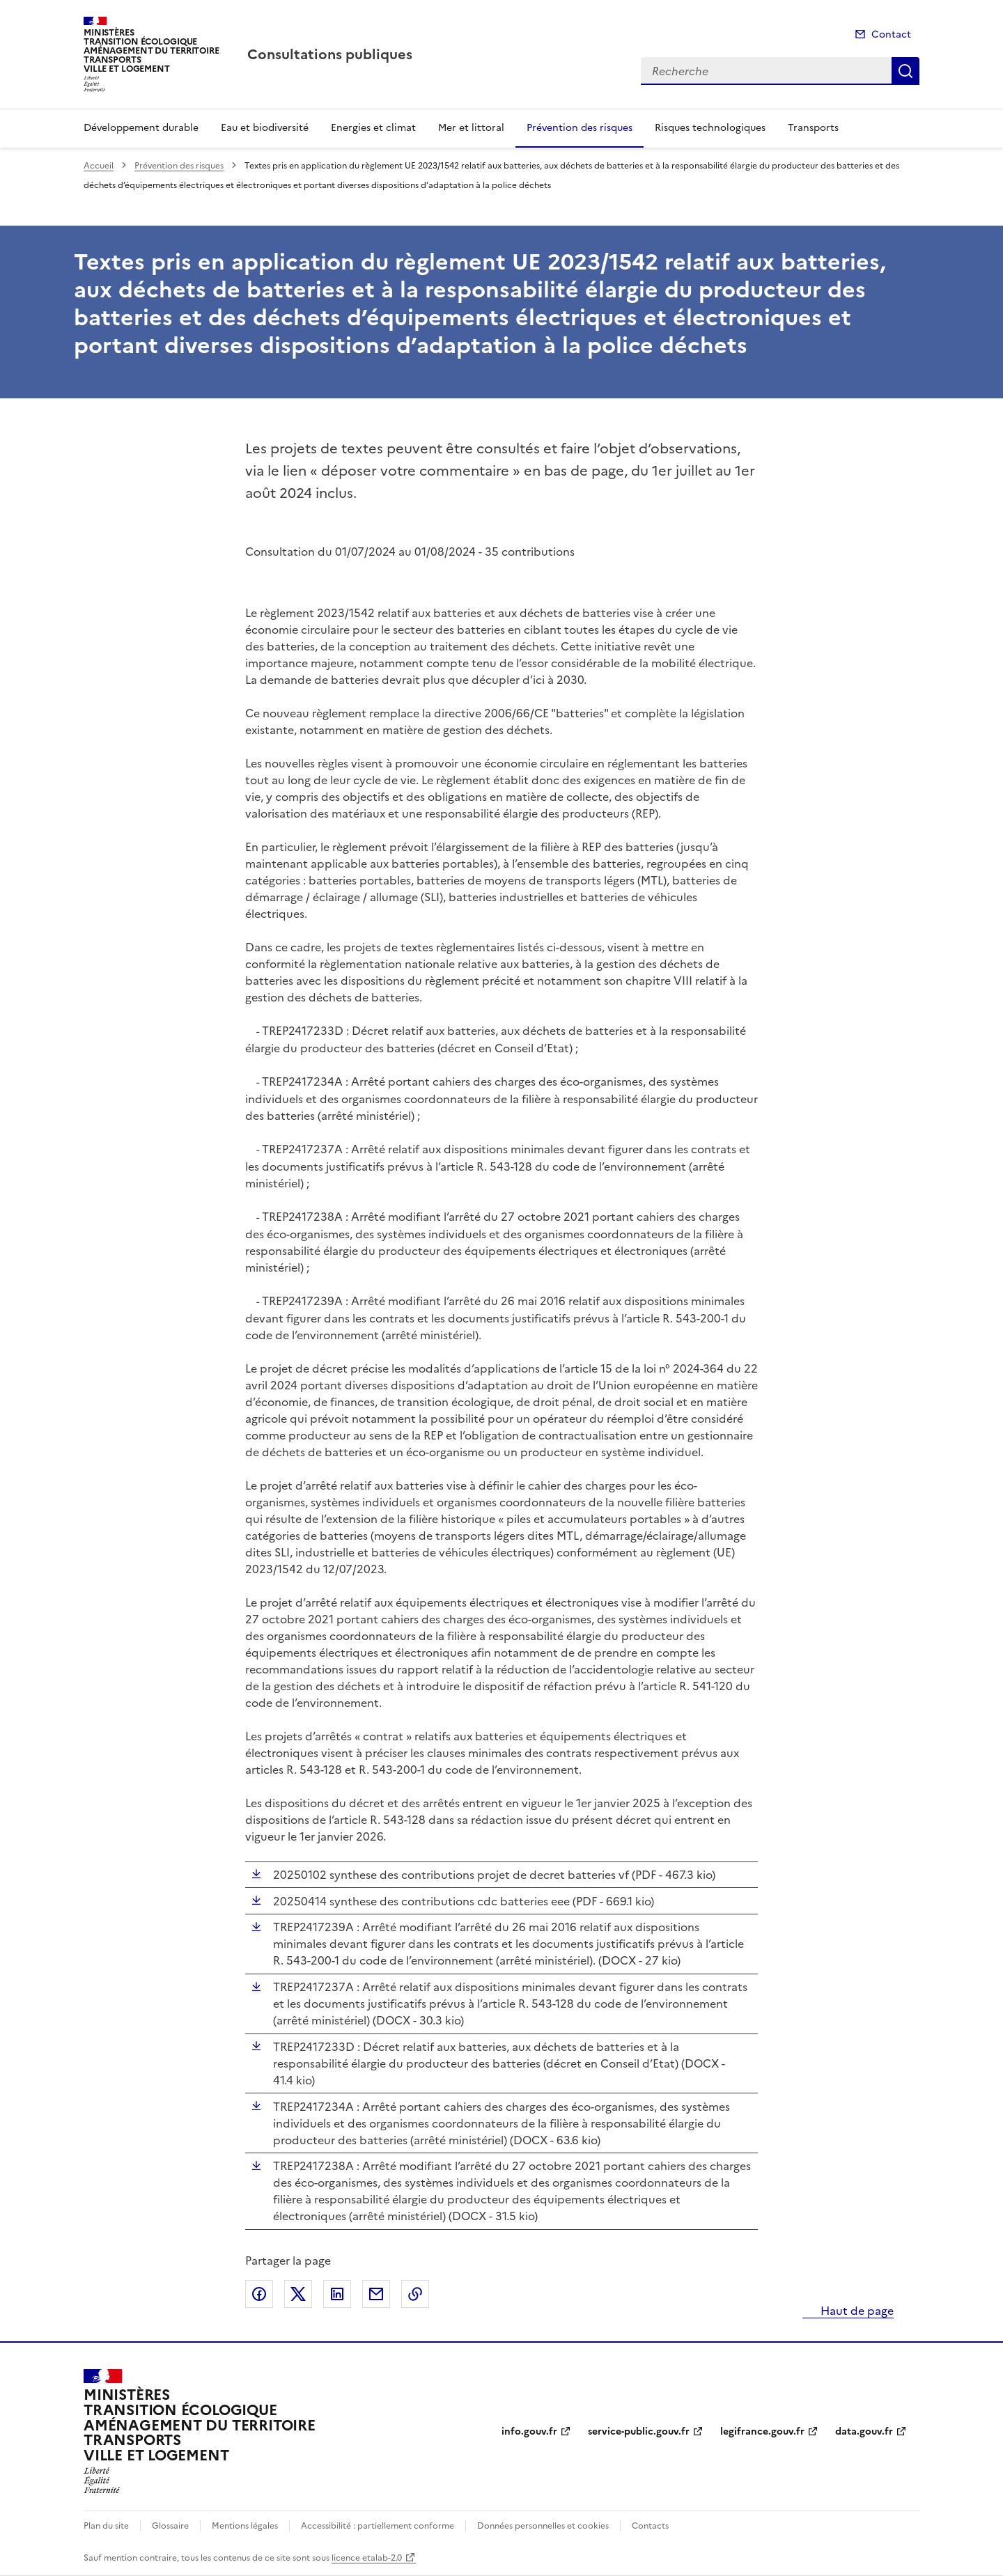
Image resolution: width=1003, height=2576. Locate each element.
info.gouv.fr (529, 2431)
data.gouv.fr (864, 2431)
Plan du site (106, 2526)
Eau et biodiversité (265, 127)
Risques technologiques (710, 127)
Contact (891, 34)
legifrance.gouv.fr (762, 2431)
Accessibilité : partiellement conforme (377, 2526)
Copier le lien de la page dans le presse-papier (415, 2294)
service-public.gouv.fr (639, 2431)
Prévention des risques (579, 127)
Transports (813, 127)
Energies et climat (373, 127)
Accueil (99, 165)
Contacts (650, 2526)
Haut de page (856, 2310)
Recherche (905, 71)
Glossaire (170, 2526)
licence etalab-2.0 (367, 2558)
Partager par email (376, 2294)
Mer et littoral (471, 127)
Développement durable (141, 127)
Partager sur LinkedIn (337, 2294)
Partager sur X (298, 2294)
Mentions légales (245, 2526)
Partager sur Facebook (259, 2294)
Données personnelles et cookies (543, 2526)
